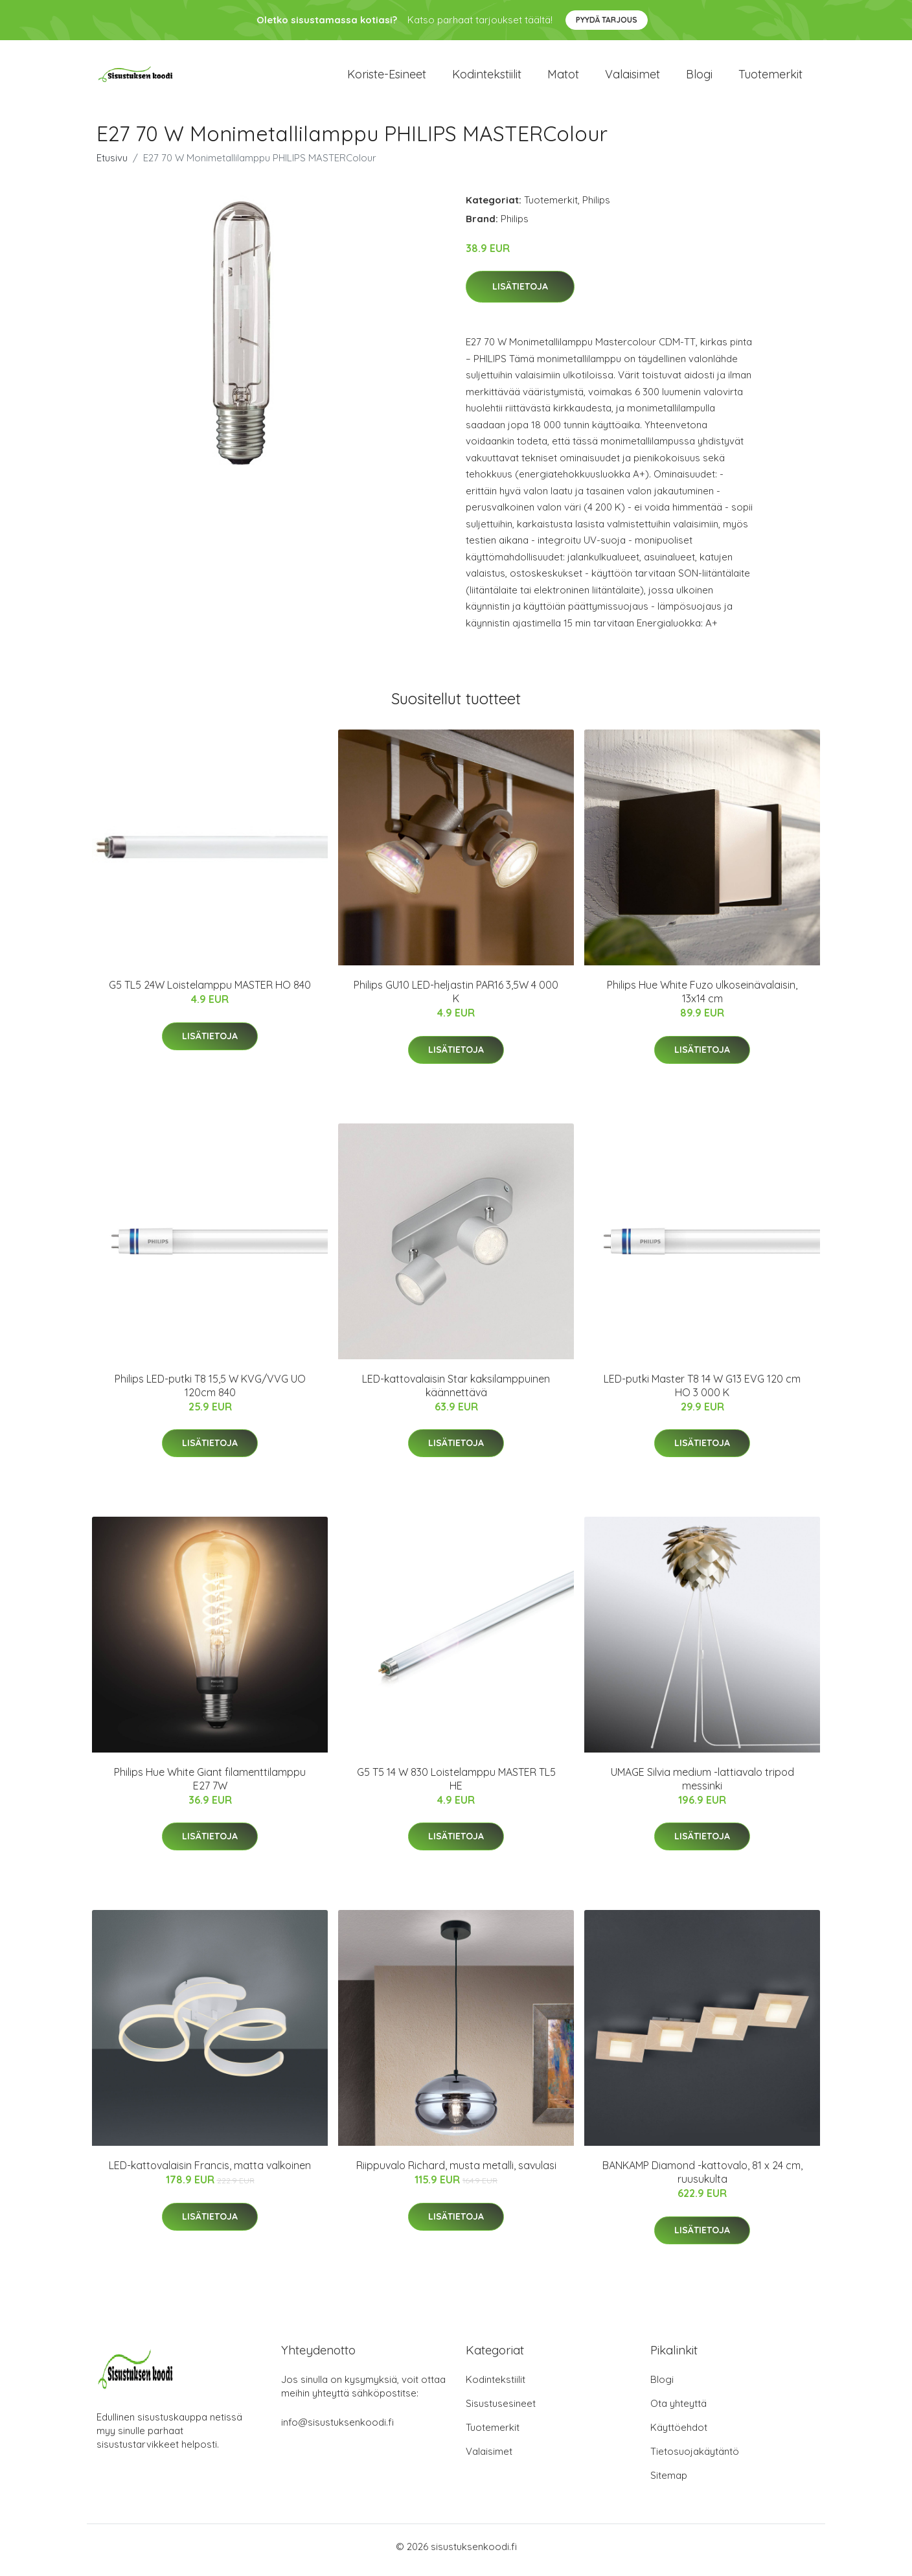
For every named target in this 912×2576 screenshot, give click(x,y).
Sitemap (668, 2482)
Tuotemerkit (770, 77)
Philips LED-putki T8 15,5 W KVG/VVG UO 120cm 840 (210, 1392)
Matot (563, 77)
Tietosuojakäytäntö (694, 2458)
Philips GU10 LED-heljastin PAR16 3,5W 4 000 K (456, 998)
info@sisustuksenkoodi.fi (337, 2429)
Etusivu (112, 164)
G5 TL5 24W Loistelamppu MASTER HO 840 (210, 991)
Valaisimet (632, 77)
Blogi (699, 77)
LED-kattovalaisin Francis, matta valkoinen (210, 2172)
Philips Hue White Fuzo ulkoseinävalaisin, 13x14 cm (702, 998)
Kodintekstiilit (486, 77)
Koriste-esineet (386, 77)
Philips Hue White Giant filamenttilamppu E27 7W (210, 1785)
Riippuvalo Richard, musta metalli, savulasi (456, 2172)
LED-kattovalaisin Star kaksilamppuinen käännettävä (456, 1392)
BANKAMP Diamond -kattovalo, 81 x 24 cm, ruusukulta (702, 2179)
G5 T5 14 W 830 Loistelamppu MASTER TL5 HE (456, 1785)
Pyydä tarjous (606, 20)
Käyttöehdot (678, 2434)
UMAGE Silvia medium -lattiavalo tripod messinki (702, 1785)
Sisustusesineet (501, 2410)
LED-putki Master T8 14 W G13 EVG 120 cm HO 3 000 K (702, 1392)
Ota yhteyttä (678, 2410)
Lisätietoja (520, 293)
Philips (596, 206)
